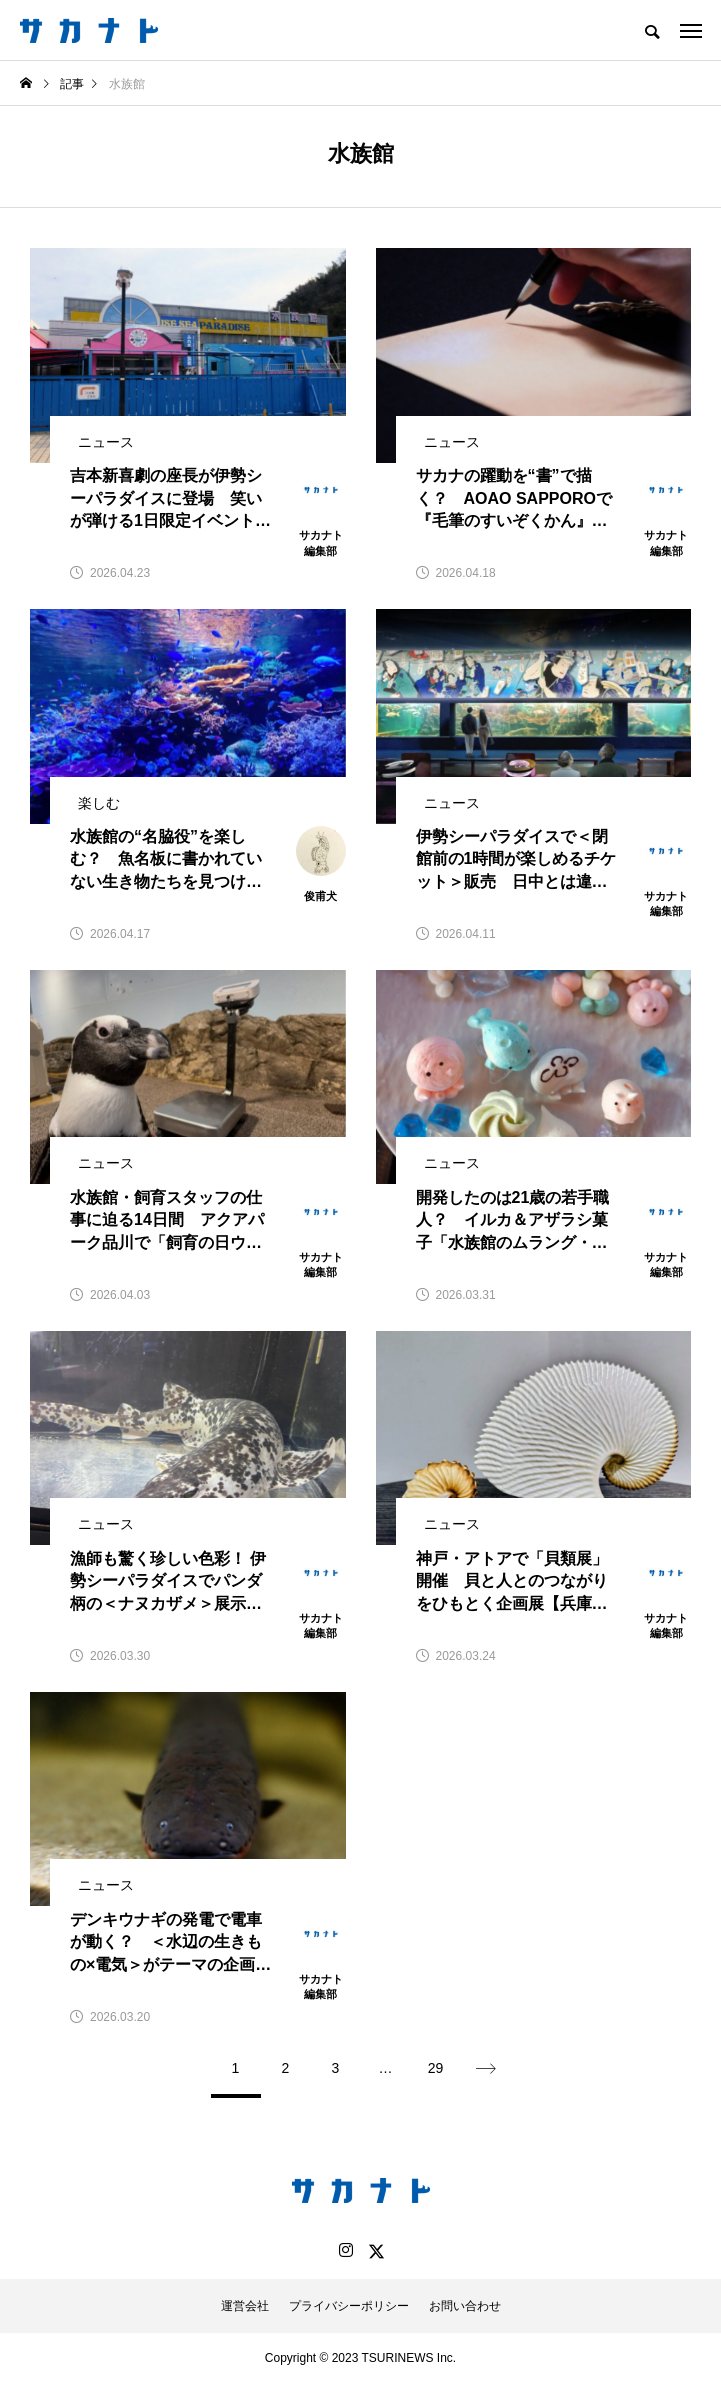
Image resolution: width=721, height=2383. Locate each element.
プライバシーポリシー (349, 2306)
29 (436, 2068)
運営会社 (245, 2306)
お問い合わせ (465, 2306)
